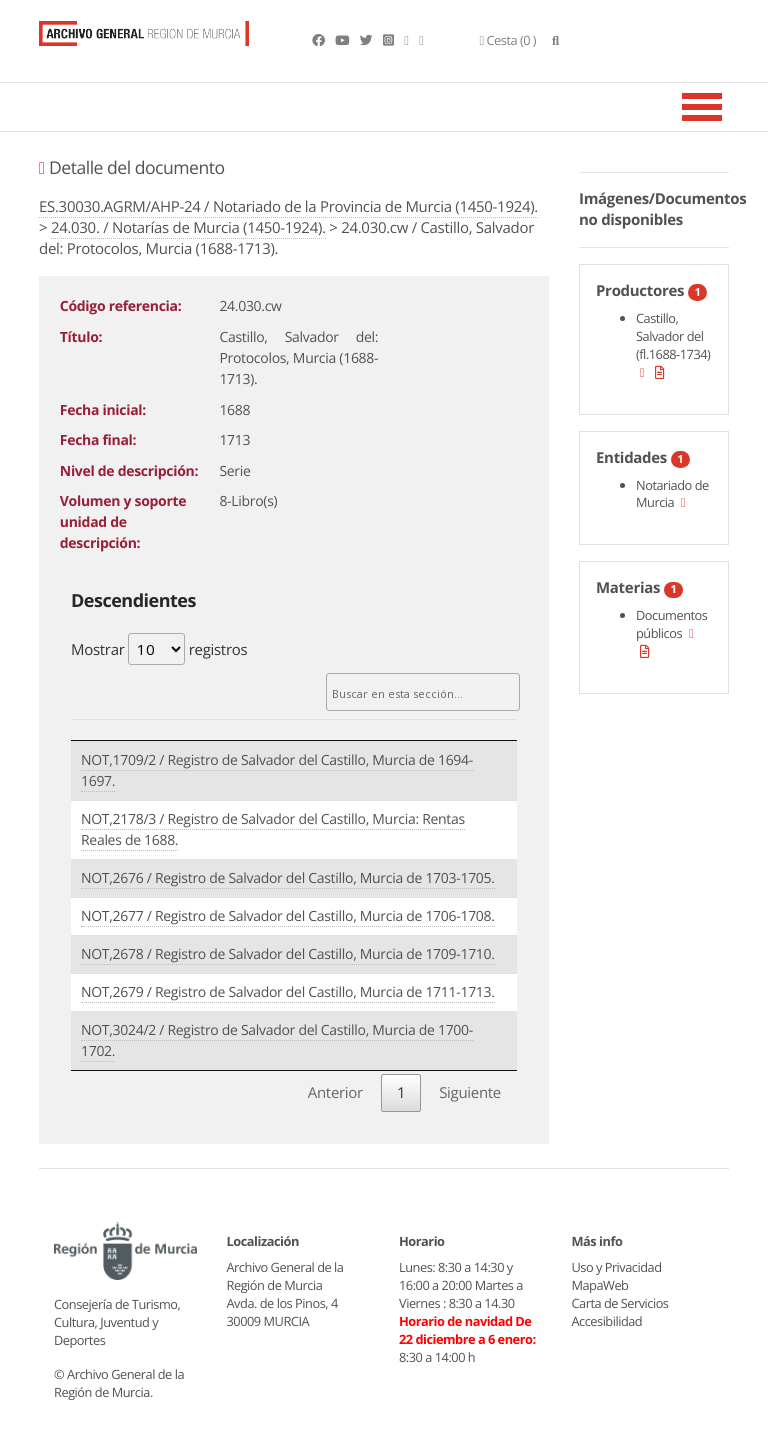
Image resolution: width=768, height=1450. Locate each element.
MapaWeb (600, 1285)
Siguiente (470, 1093)
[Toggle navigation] (727, 107)
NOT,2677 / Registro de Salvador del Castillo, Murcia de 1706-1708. (288, 916)
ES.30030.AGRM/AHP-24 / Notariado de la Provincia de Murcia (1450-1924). (288, 207)
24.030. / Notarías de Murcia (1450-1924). (188, 228)
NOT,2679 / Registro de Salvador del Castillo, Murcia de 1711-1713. (288, 992)
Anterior (335, 1093)
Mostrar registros (159, 649)
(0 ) (508, 40)
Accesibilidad (607, 1321)
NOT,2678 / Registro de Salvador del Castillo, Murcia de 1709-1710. (288, 954)
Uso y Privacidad (617, 1267)
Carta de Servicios (620, 1303)
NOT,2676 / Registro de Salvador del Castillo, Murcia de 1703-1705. (288, 878)
